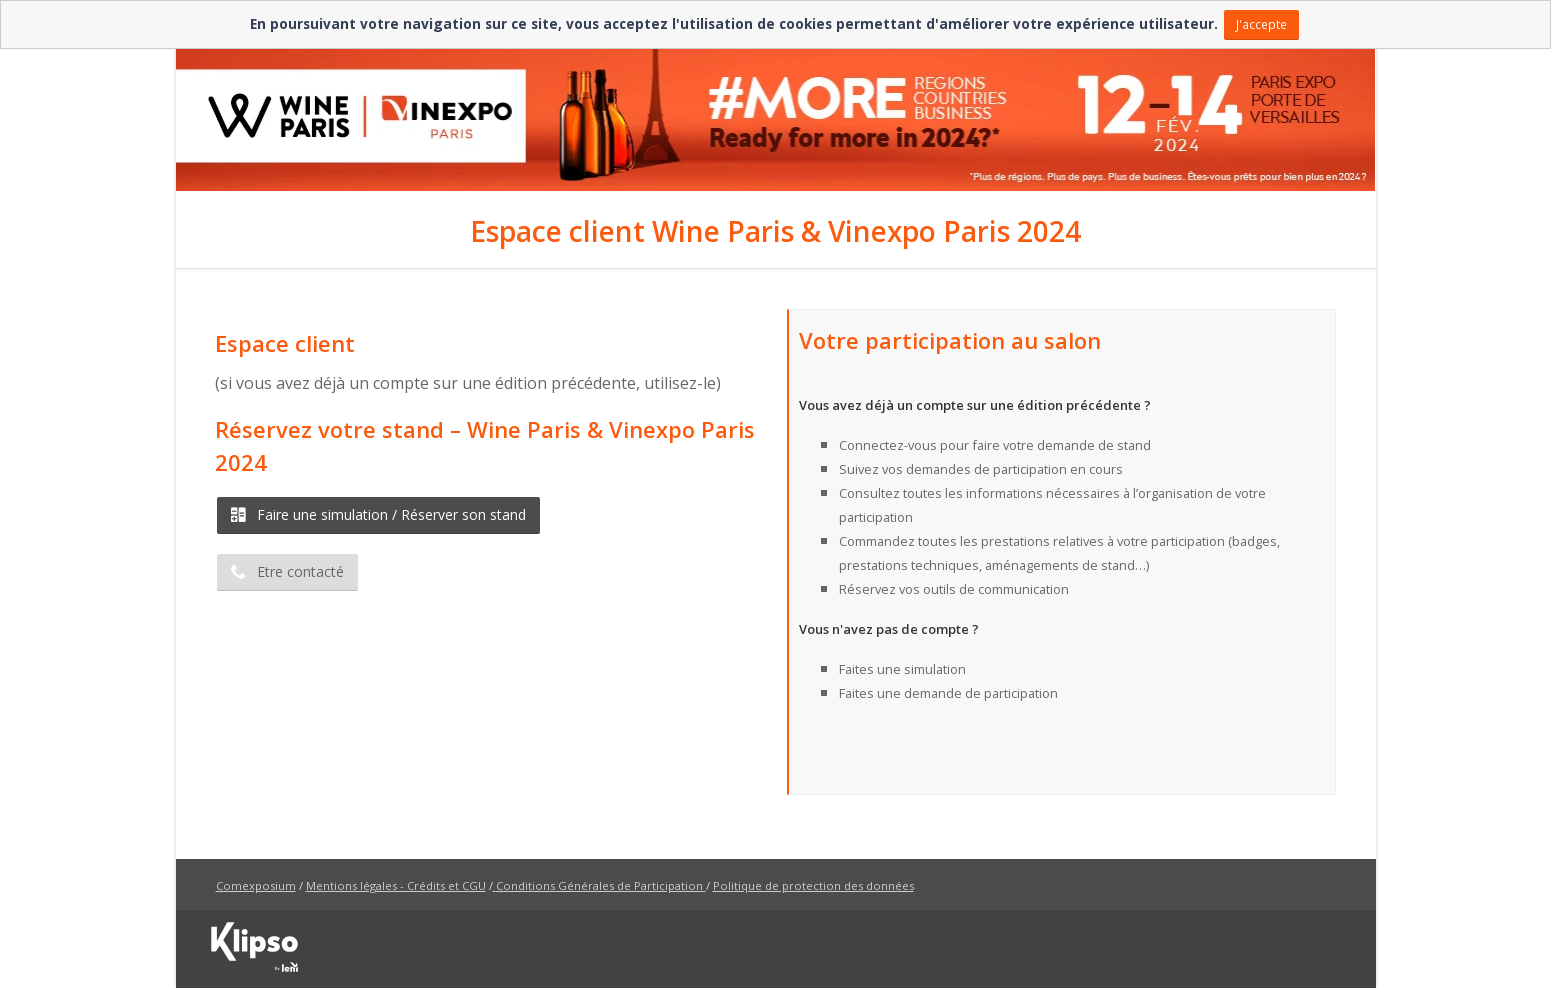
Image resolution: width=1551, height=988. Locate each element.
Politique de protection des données (813, 885)
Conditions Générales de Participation (599, 885)
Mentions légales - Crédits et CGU (396, 885)
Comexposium (256, 885)
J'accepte (1261, 24)
